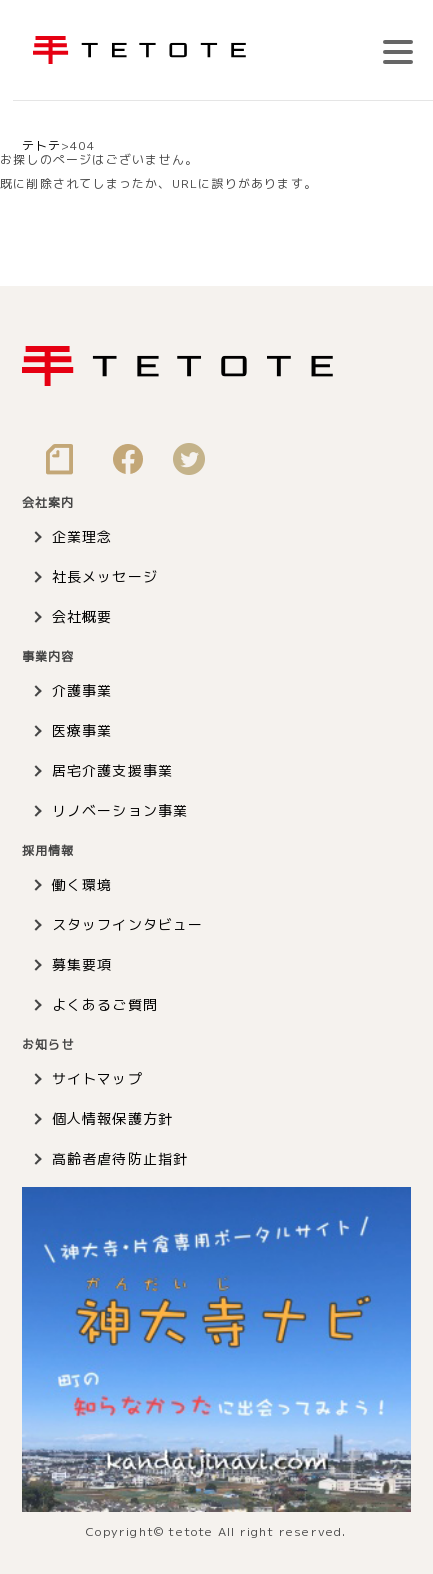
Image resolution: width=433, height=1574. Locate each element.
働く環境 (82, 884)
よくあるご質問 (105, 1004)
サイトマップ (97, 1078)
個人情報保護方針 (113, 1118)
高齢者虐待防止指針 (120, 1158)
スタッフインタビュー (128, 924)
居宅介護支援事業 (113, 770)
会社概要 (82, 616)
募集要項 (82, 964)
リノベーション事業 (120, 810)
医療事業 (82, 730)
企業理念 (82, 536)
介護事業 (82, 690)
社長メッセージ (105, 576)
